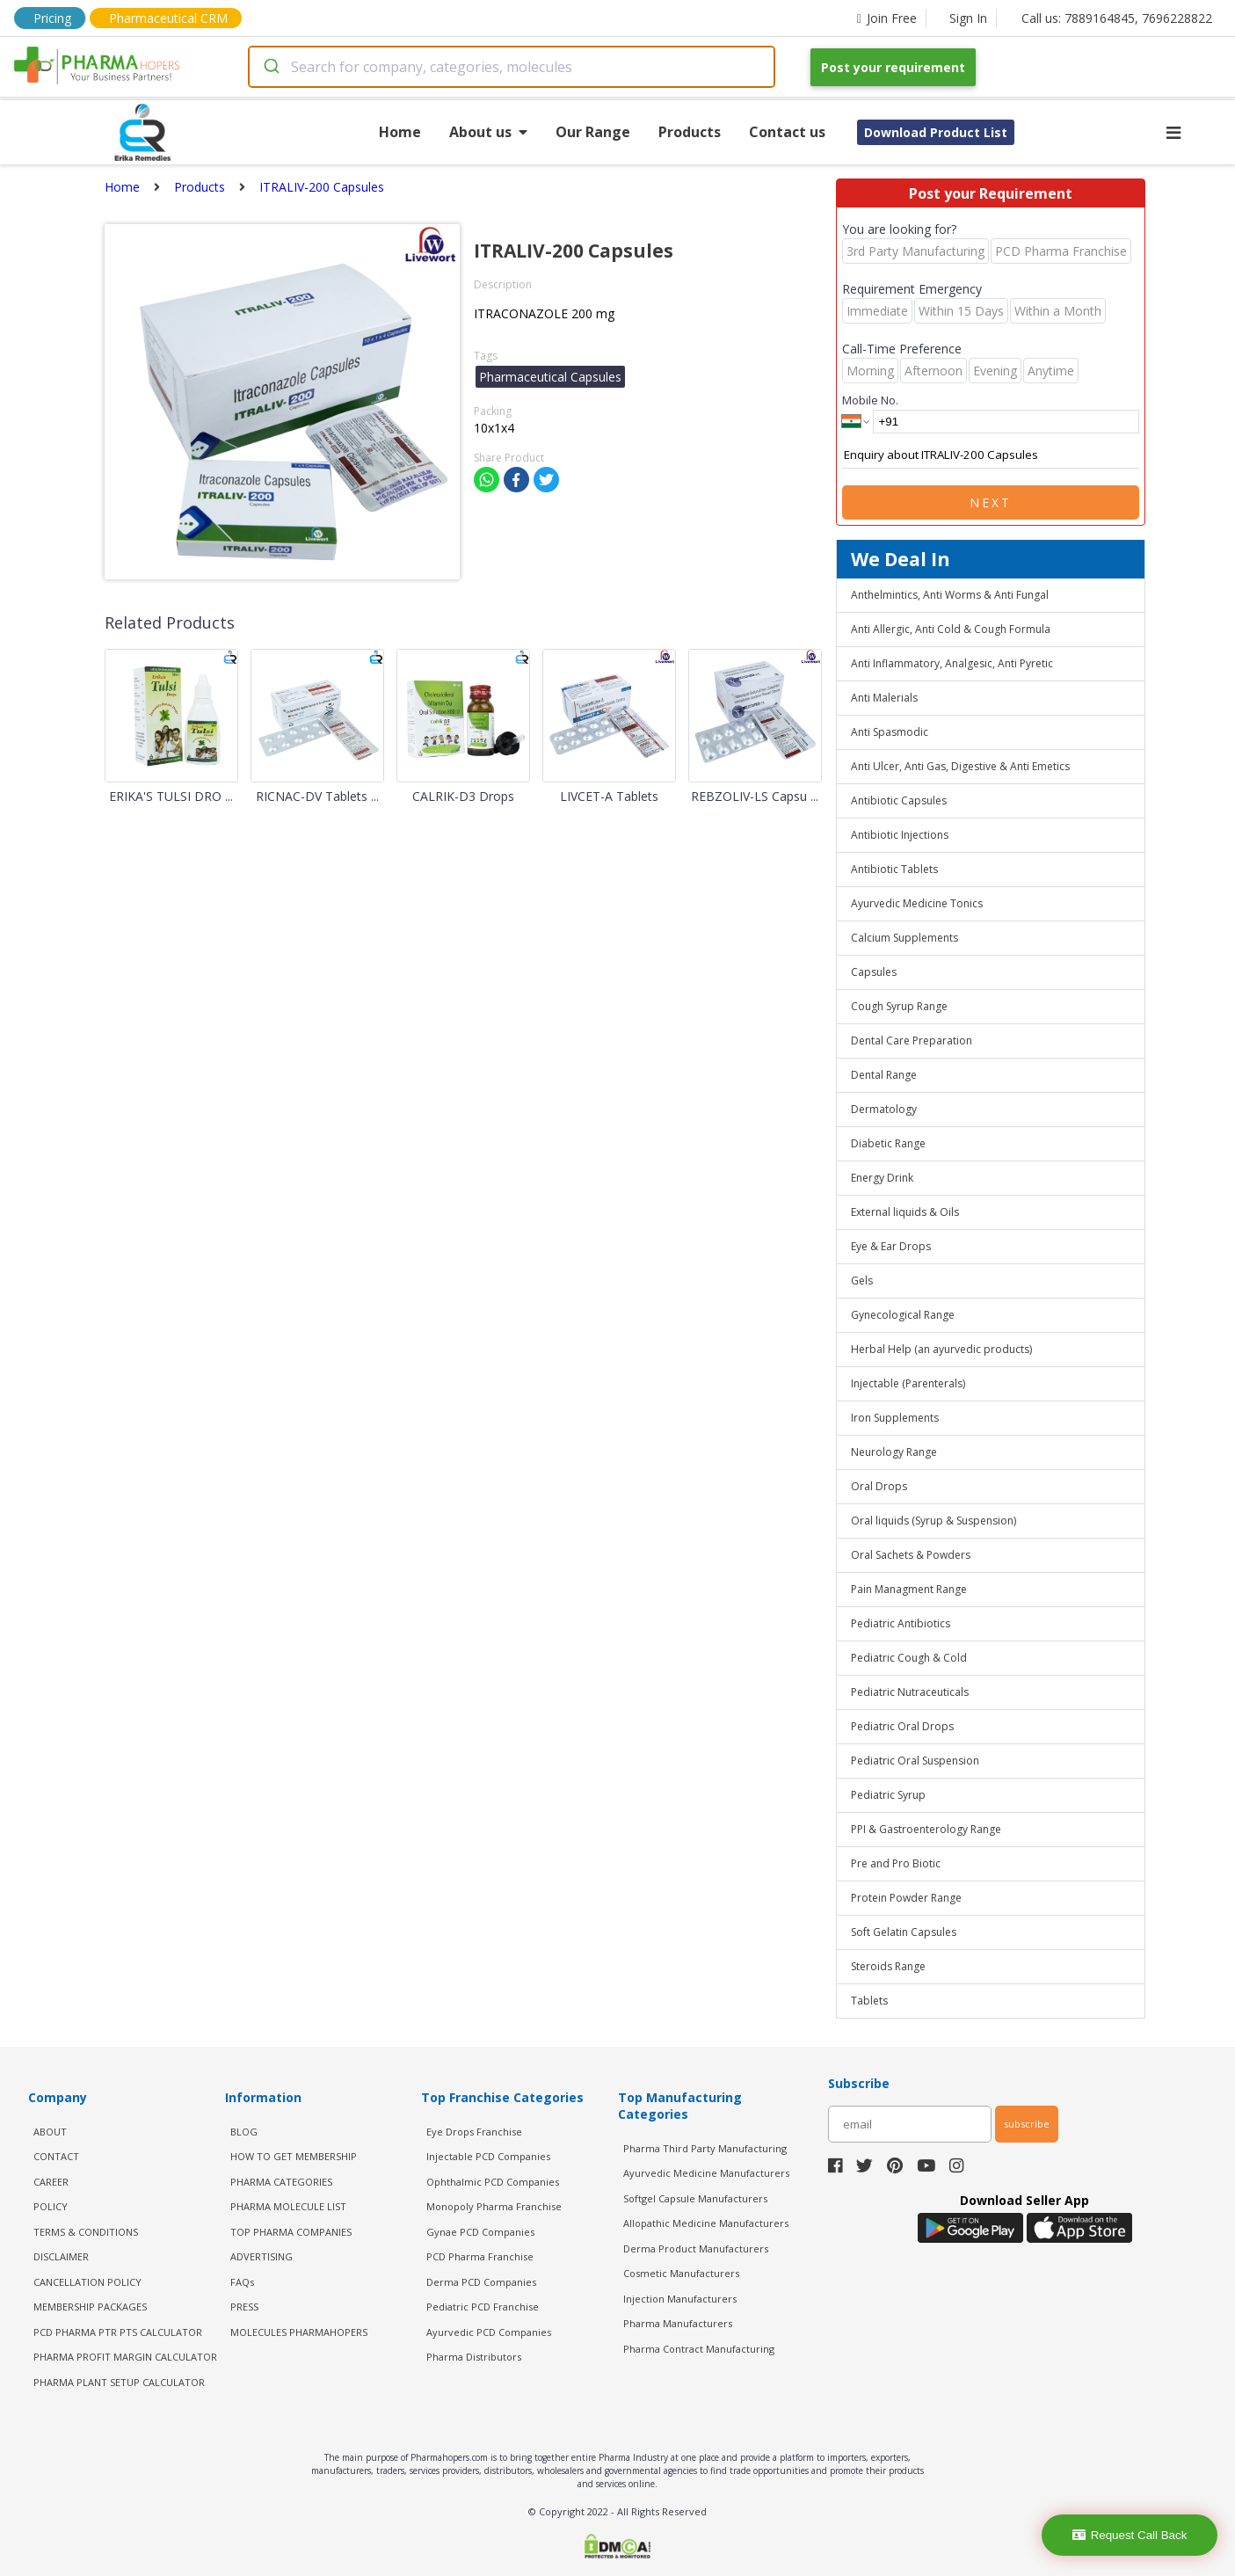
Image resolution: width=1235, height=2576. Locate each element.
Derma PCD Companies (481, 2282)
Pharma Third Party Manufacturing (705, 2148)
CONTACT (56, 2156)
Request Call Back (1130, 2535)
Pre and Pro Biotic (896, 1863)
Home (400, 132)
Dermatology (884, 1109)
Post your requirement (893, 67)
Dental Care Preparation (911, 1040)
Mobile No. (870, 400)
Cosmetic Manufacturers (681, 2273)
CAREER (51, 2181)
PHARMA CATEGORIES (281, 2181)
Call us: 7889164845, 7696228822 (1116, 18)
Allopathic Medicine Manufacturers (705, 2223)
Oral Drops (879, 1486)
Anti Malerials (884, 697)
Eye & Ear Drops (891, 1246)
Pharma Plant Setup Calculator (119, 2382)
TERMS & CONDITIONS (85, 2231)
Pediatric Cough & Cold (909, 1657)
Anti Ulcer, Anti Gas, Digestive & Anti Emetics (960, 766)
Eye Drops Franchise (474, 2131)
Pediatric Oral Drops (902, 1726)
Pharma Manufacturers (677, 2323)
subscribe (1027, 2123)
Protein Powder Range (906, 1897)
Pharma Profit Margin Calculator (125, 2356)
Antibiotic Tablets (894, 869)
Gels (862, 1280)
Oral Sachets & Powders (910, 1554)
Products (689, 132)
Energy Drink (882, 1177)
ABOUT (50, 2131)
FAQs (242, 2282)
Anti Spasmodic (889, 731)
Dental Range (884, 1074)
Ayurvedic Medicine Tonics (917, 903)
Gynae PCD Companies (480, 2231)
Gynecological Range (903, 1314)
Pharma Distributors (473, 2356)
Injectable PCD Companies (488, 2156)
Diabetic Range (888, 1143)
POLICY (50, 2206)
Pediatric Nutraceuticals (910, 1692)
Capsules (874, 971)
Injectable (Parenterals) (908, 1383)
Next (991, 502)
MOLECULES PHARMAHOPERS (298, 2332)
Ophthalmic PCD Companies (492, 2181)
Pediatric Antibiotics (900, 1623)
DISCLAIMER (61, 2256)
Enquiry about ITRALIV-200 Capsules (990, 455)
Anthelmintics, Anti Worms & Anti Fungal (950, 594)
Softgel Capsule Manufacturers (695, 2198)
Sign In (968, 18)
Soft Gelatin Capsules (903, 1932)
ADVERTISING (261, 2256)
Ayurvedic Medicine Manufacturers (706, 2172)
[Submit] (270, 66)
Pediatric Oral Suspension (915, 1760)
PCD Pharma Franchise (480, 2256)
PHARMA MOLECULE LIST (288, 2206)
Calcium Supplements (904, 937)
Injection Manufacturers (680, 2298)
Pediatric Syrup (888, 1794)
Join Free (887, 18)
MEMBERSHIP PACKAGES (90, 2306)
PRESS (244, 2306)
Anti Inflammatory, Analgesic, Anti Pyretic (952, 663)
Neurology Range (894, 1451)
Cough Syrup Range (899, 1006)
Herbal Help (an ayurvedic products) (941, 1349)
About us (488, 132)
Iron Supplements (895, 1417)
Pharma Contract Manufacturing (698, 2348)
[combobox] (512, 66)
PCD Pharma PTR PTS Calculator (117, 2332)
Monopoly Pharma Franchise (494, 2206)
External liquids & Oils (905, 1211)
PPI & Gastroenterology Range (926, 1829)
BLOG (244, 2131)
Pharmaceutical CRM (168, 18)
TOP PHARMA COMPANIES (291, 2231)
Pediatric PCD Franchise (482, 2306)
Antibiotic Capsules (899, 800)
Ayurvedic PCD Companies (488, 2332)
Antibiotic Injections (899, 834)
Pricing (52, 18)
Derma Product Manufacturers (695, 2248)
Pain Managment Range (909, 1589)
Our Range (593, 132)
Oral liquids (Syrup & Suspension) (933, 1520)
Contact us (787, 132)
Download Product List (935, 132)
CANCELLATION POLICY (87, 2282)
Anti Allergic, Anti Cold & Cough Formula (950, 629)
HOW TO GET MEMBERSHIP (293, 2156)
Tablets (869, 2000)
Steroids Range (888, 1966)
